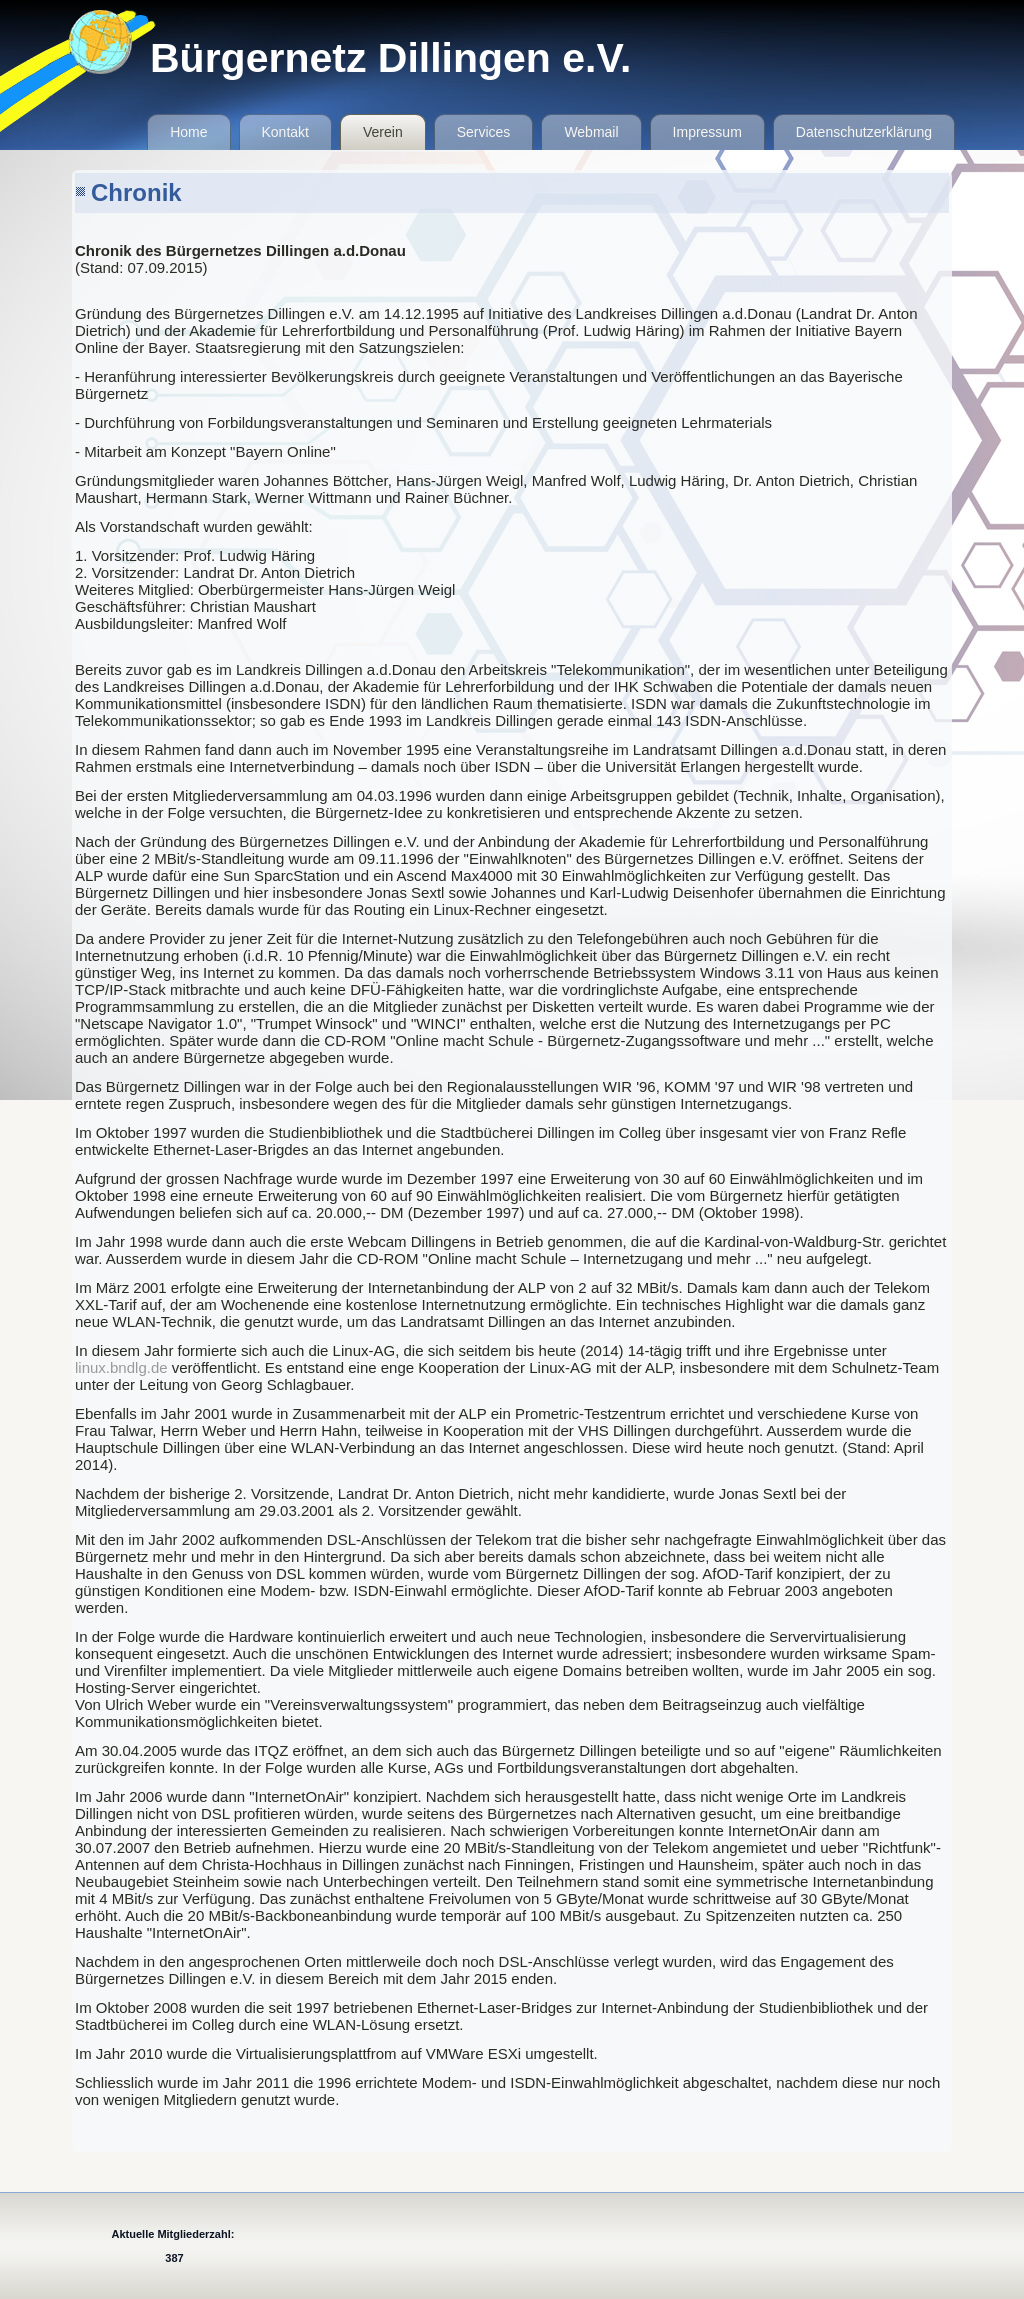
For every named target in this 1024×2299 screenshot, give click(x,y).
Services (484, 132)
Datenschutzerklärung (864, 132)
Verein (383, 132)
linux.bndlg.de (121, 1367)
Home (188, 132)
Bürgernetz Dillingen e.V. (390, 58)
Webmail (591, 132)
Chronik (136, 192)
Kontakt (285, 132)
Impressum (707, 132)
